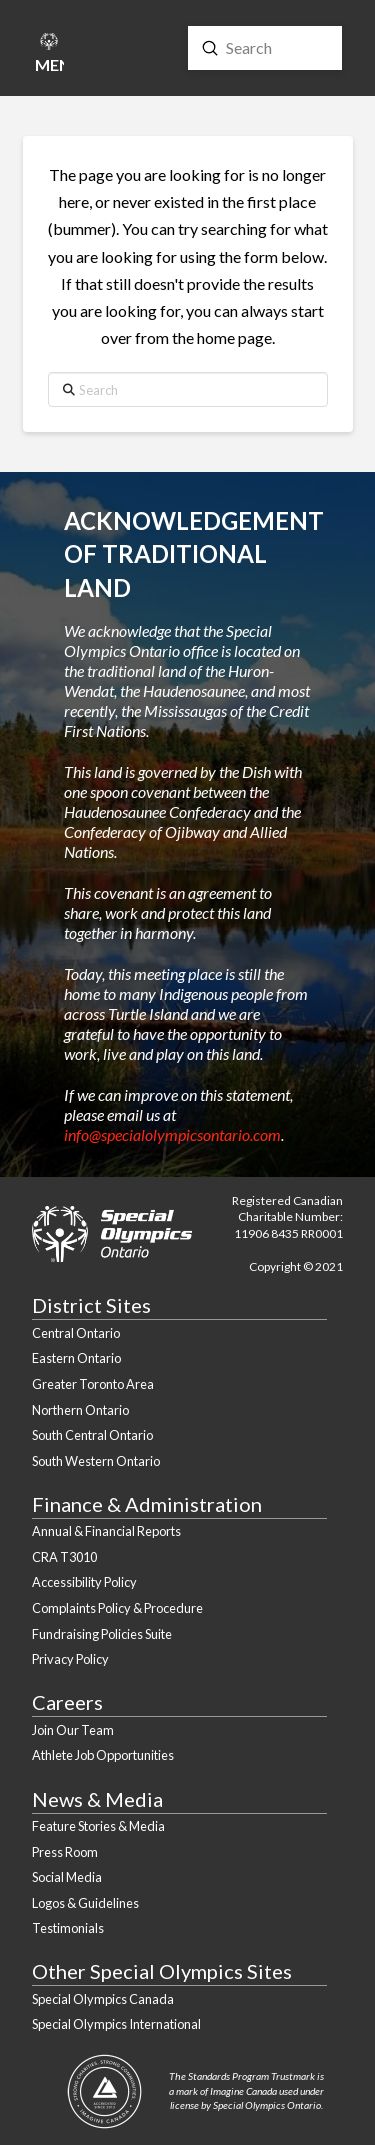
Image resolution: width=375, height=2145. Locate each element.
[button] (48, 56)
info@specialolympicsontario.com (172, 1134)
